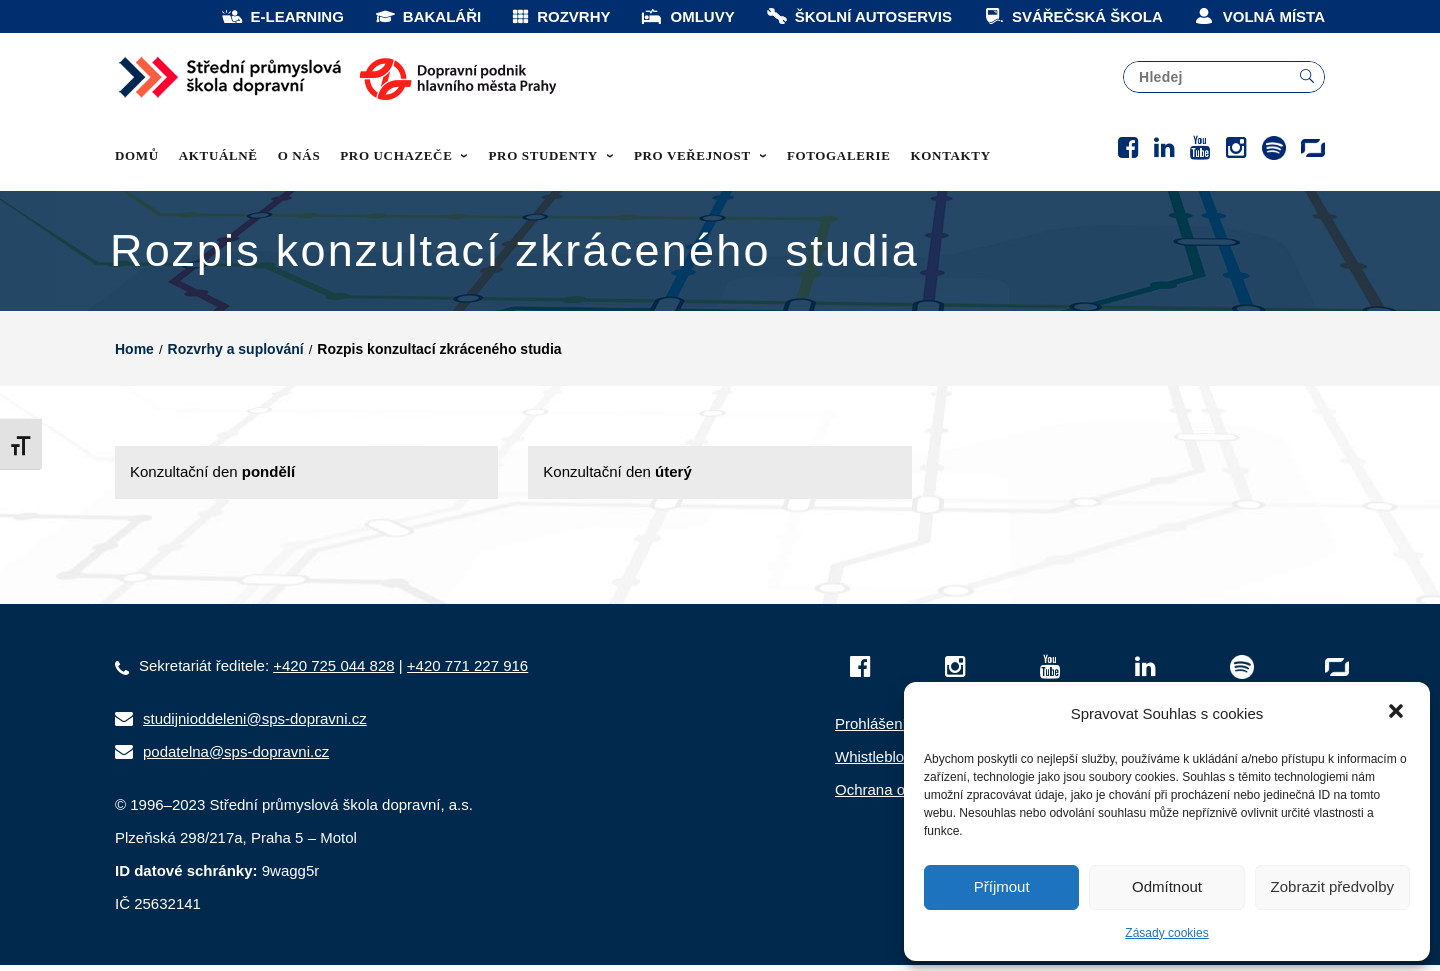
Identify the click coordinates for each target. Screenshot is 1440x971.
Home (134, 355)
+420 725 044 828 (333, 671)
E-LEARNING (282, 16)
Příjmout (1002, 886)
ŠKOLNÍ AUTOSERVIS (858, 16)
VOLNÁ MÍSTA (1259, 16)
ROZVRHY (560, 16)
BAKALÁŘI (427, 16)
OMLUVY (687, 16)
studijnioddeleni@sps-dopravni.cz (255, 724)
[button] (1398, 713)
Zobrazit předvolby (1332, 886)
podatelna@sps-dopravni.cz (236, 757)
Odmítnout (1167, 886)
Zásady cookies (1166, 933)
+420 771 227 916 (467, 671)
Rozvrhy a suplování (236, 355)
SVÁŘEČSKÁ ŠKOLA (1072, 16)
